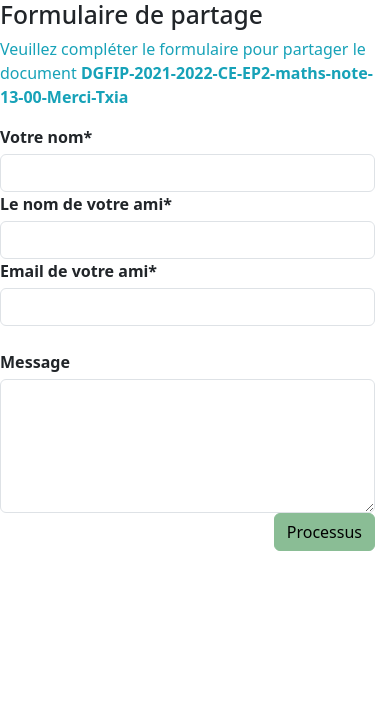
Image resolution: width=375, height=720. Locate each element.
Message (35, 362)
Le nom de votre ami (86, 204)
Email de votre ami (78, 271)
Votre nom (46, 137)
